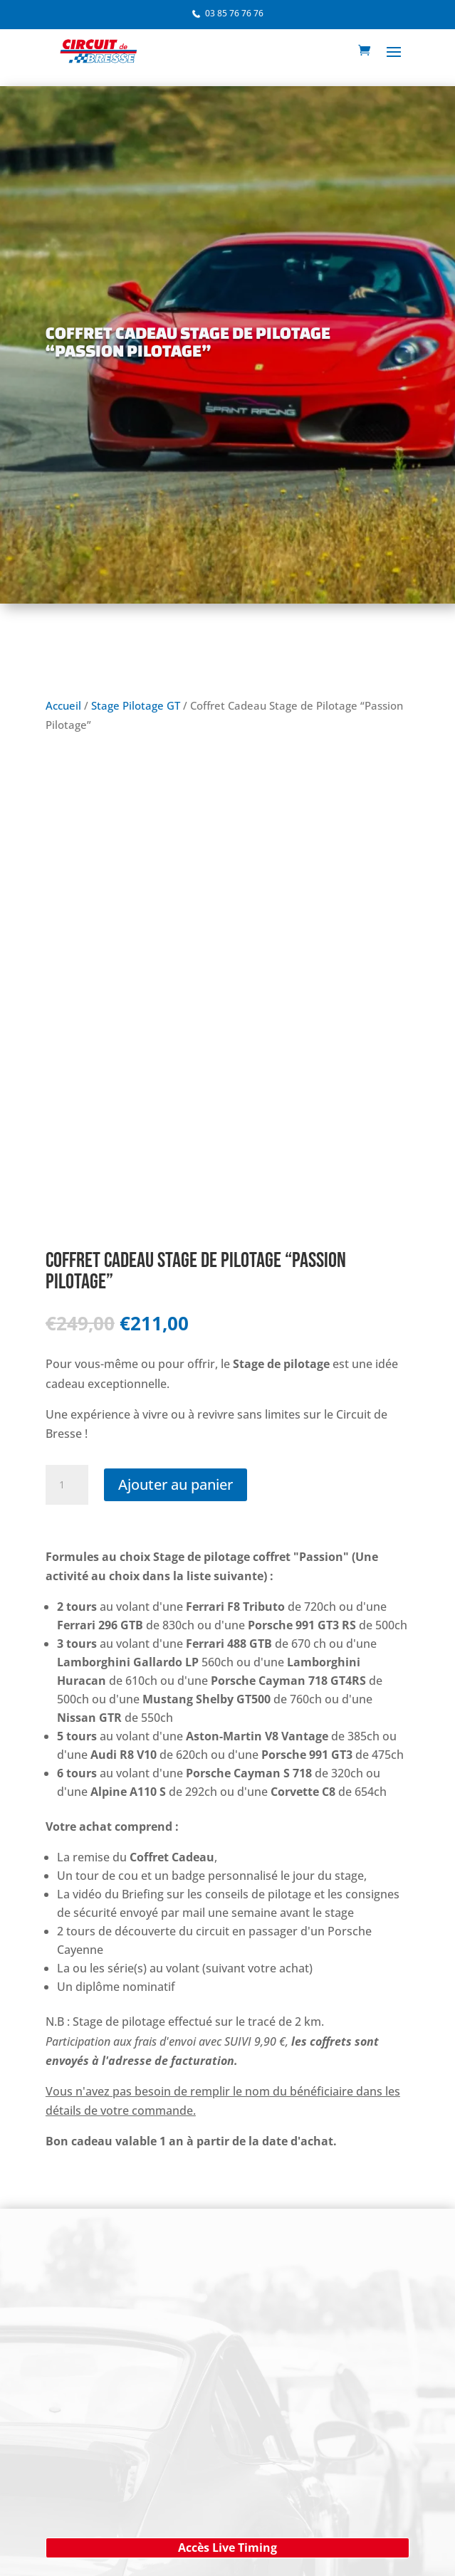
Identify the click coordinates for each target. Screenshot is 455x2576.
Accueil (63, 705)
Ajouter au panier (175, 1484)
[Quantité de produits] (67, 1485)
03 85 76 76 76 (234, 13)
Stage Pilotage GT (135, 705)
